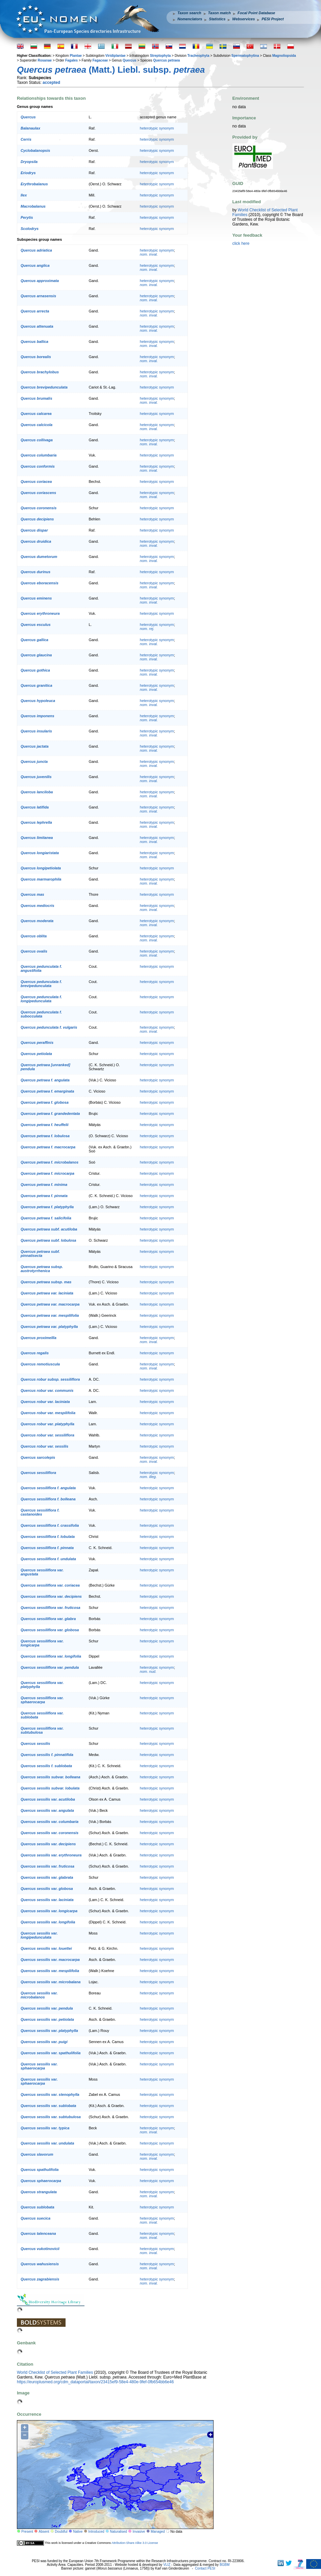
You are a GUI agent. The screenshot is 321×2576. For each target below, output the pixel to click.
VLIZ (166, 2565)
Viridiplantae (115, 55)
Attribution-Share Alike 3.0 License (135, 2543)
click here (241, 243)
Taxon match (219, 13)
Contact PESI (205, 2568)
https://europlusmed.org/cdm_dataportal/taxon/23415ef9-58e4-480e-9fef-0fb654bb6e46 (95, 2382)
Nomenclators (189, 19)
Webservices (243, 19)
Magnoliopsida (284, 55)
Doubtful (61, 2531)
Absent (44, 2531)
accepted (51, 82)
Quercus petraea (166, 60)
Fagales (71, 60)
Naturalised (118, 2531)
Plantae (76, 55)
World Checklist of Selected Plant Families (55, 2372)
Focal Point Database (256, 13)
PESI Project (272, 19)
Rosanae (45, 60)
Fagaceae (100, 60)
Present (27, 2531)
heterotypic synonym (157, 128)
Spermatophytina (245, 55)
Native (77, 2531)
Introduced (96, 2531)
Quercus (130, 60)
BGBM (224, 2565)
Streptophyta (160, 55)
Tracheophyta (198, 55)
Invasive (139, 2531)
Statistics (217, 19)
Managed (158, 2531)
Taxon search (189, 13)
